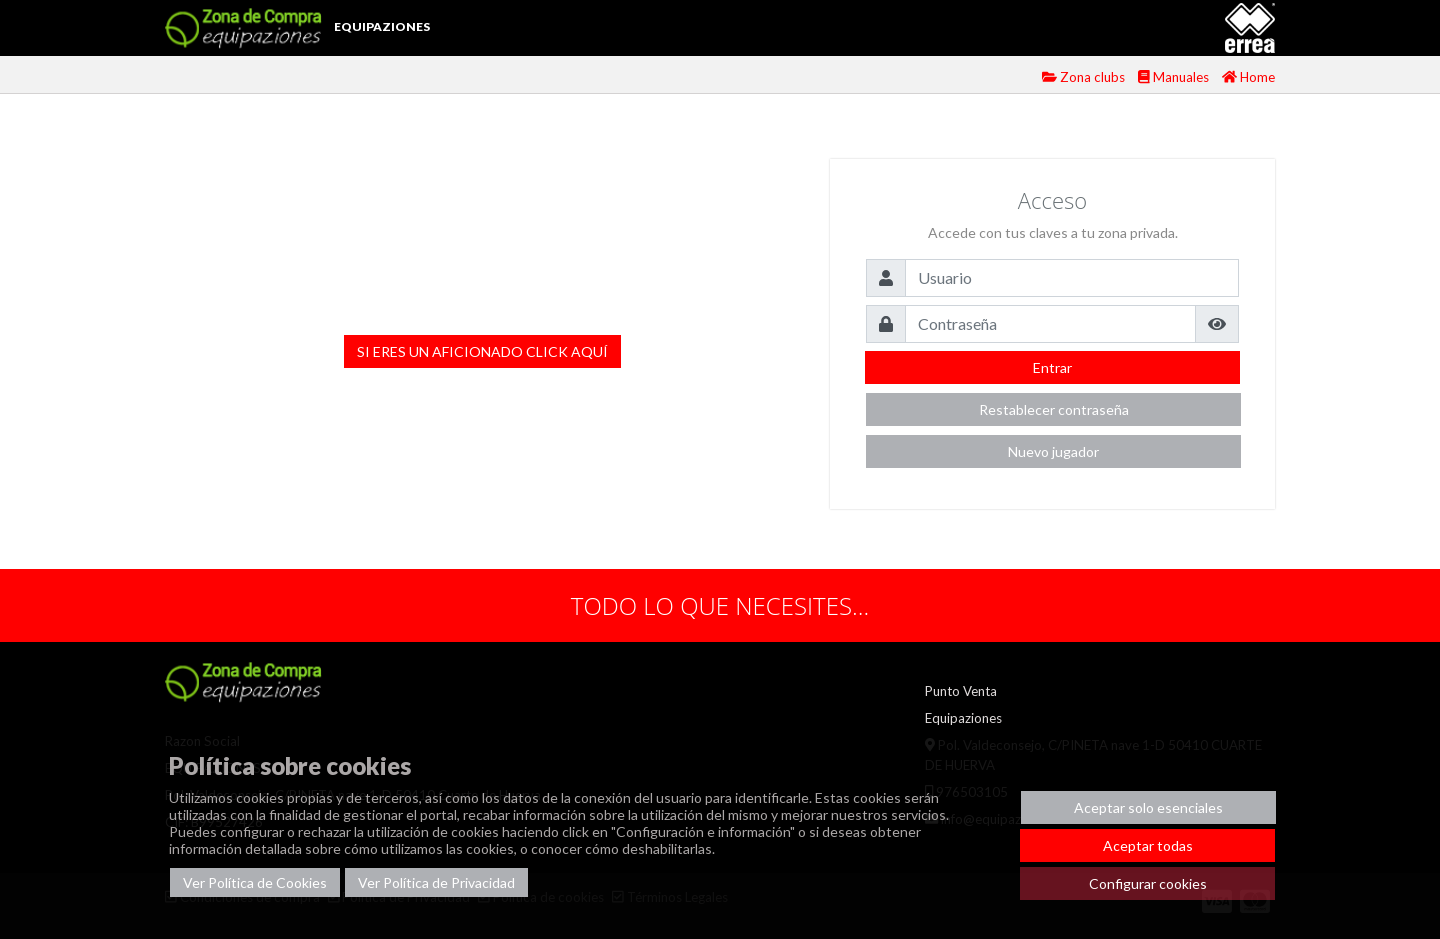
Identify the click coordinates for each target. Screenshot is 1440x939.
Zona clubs (1085, 77)
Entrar (1052, 367)
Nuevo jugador (1053, 451)
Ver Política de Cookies (255, 882)
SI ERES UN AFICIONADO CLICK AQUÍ (482, 351)
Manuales (1175, 77)
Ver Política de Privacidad (436, 882)
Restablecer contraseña (1054, 409)
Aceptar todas (1148, 845)
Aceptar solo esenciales (1148, 807)
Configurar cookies (1148, 883)
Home (1248, 77)
